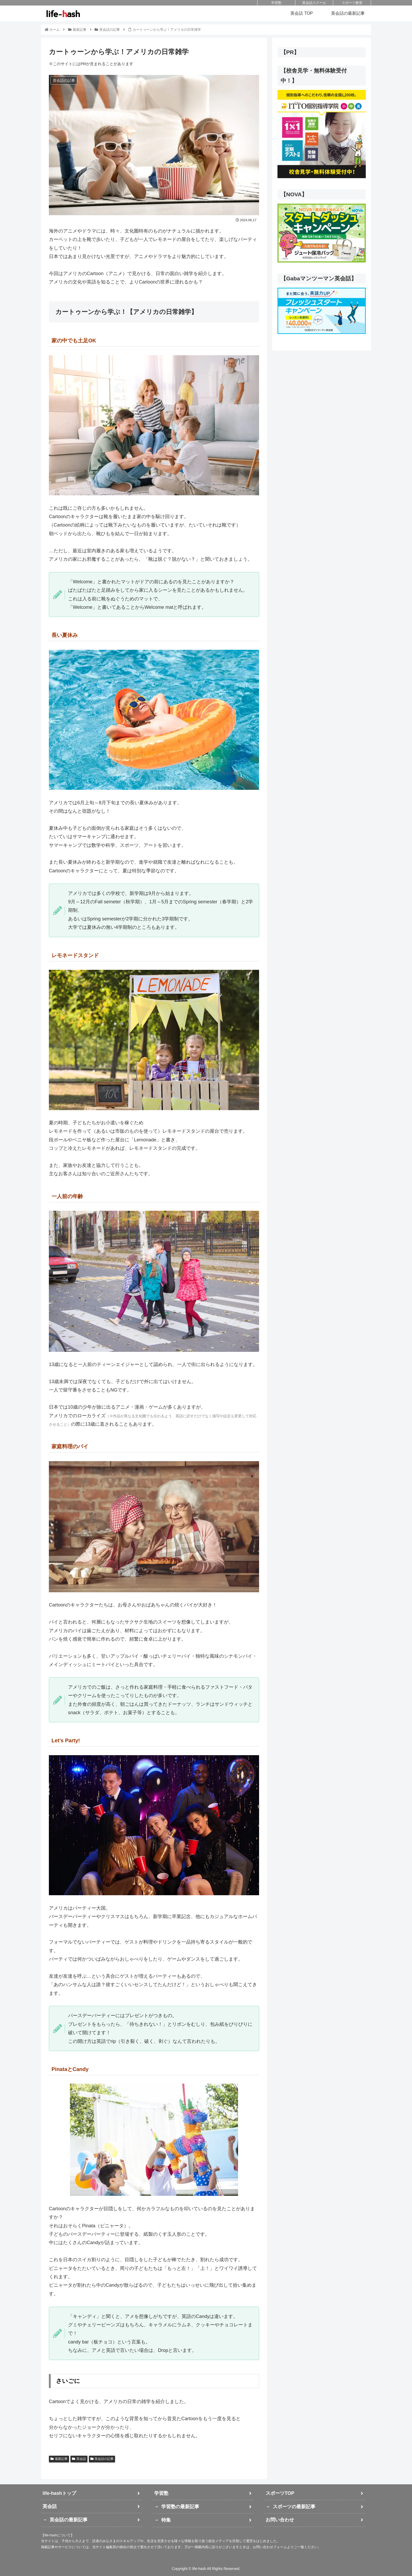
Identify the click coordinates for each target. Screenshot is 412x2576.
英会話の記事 (102, 2459)
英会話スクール (314, 3)
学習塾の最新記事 (180, 2506)
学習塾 (276, 3)
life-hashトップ (59, 2493)
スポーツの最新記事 (294, 2506)
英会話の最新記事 (68, 2519)
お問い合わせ (280, 2519)
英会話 (79, 2459)
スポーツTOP (280, 2493)
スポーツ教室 (352, 3)
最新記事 (59, 2459)
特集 (166, 2520)
